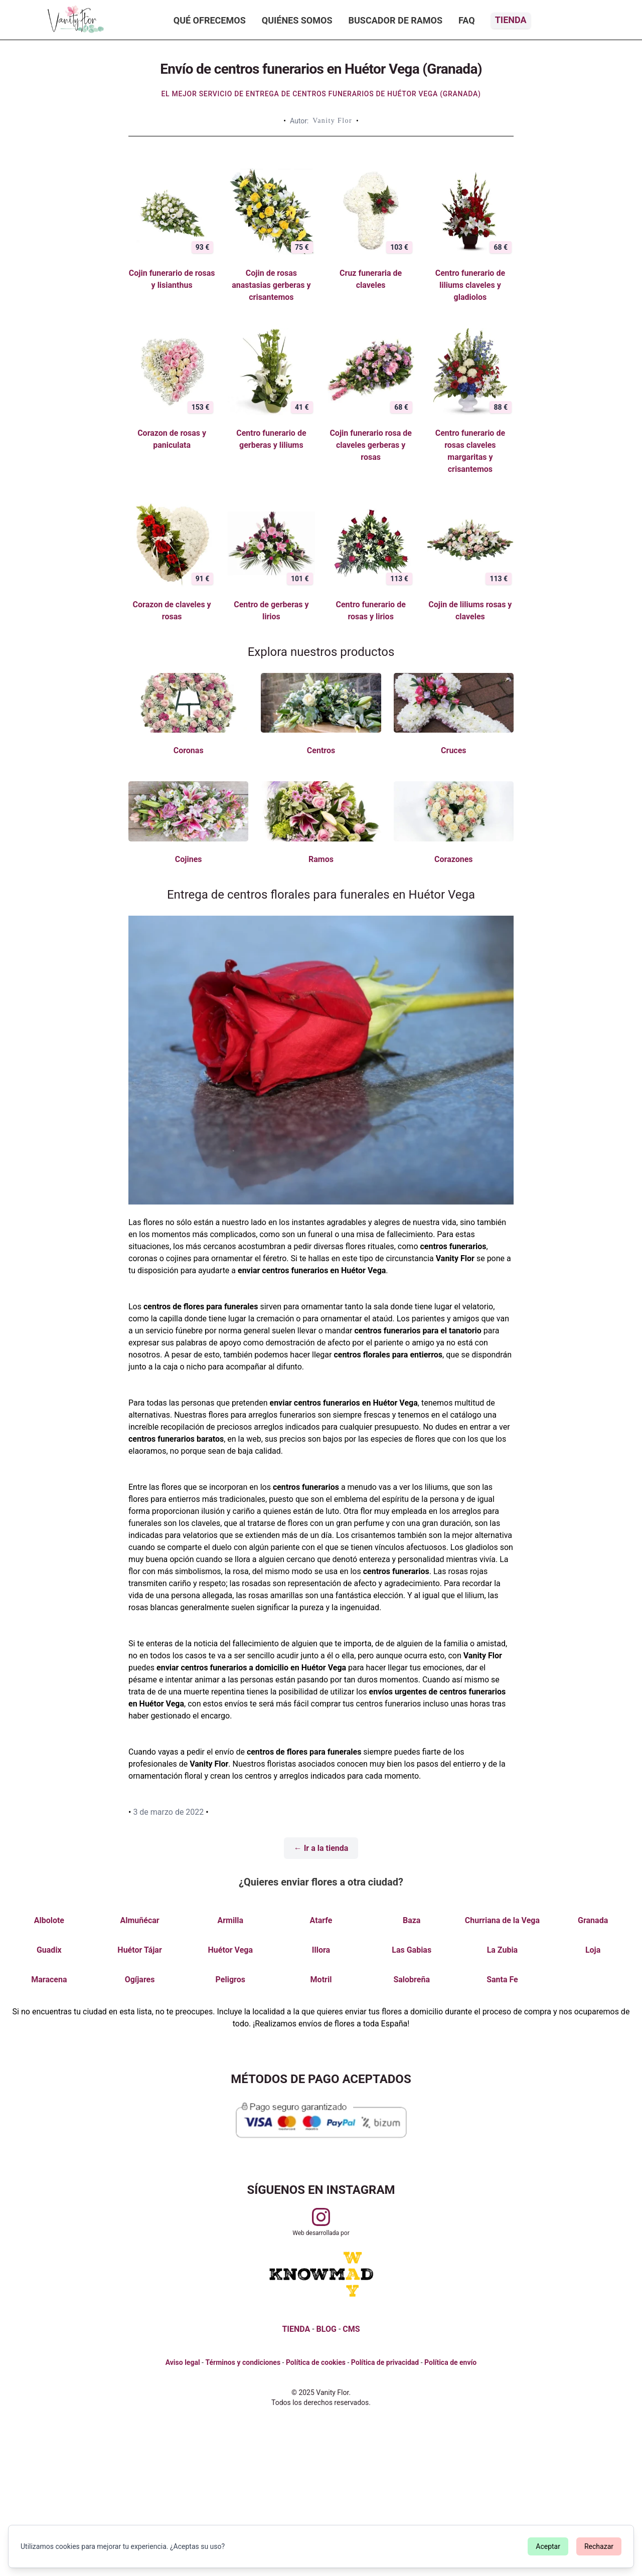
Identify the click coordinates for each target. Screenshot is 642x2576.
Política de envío (450, 2362)
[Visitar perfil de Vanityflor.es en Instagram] (321, 2217)
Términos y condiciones (242, 2362)
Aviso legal (183, 2362)
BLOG (326, 2329)
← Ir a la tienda (321, 1848)
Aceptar (548, 2546)
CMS (351, 2329)
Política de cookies (316, 2362)
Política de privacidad (385, 2362)
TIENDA (296, 2329)
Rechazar (598, 2546)
